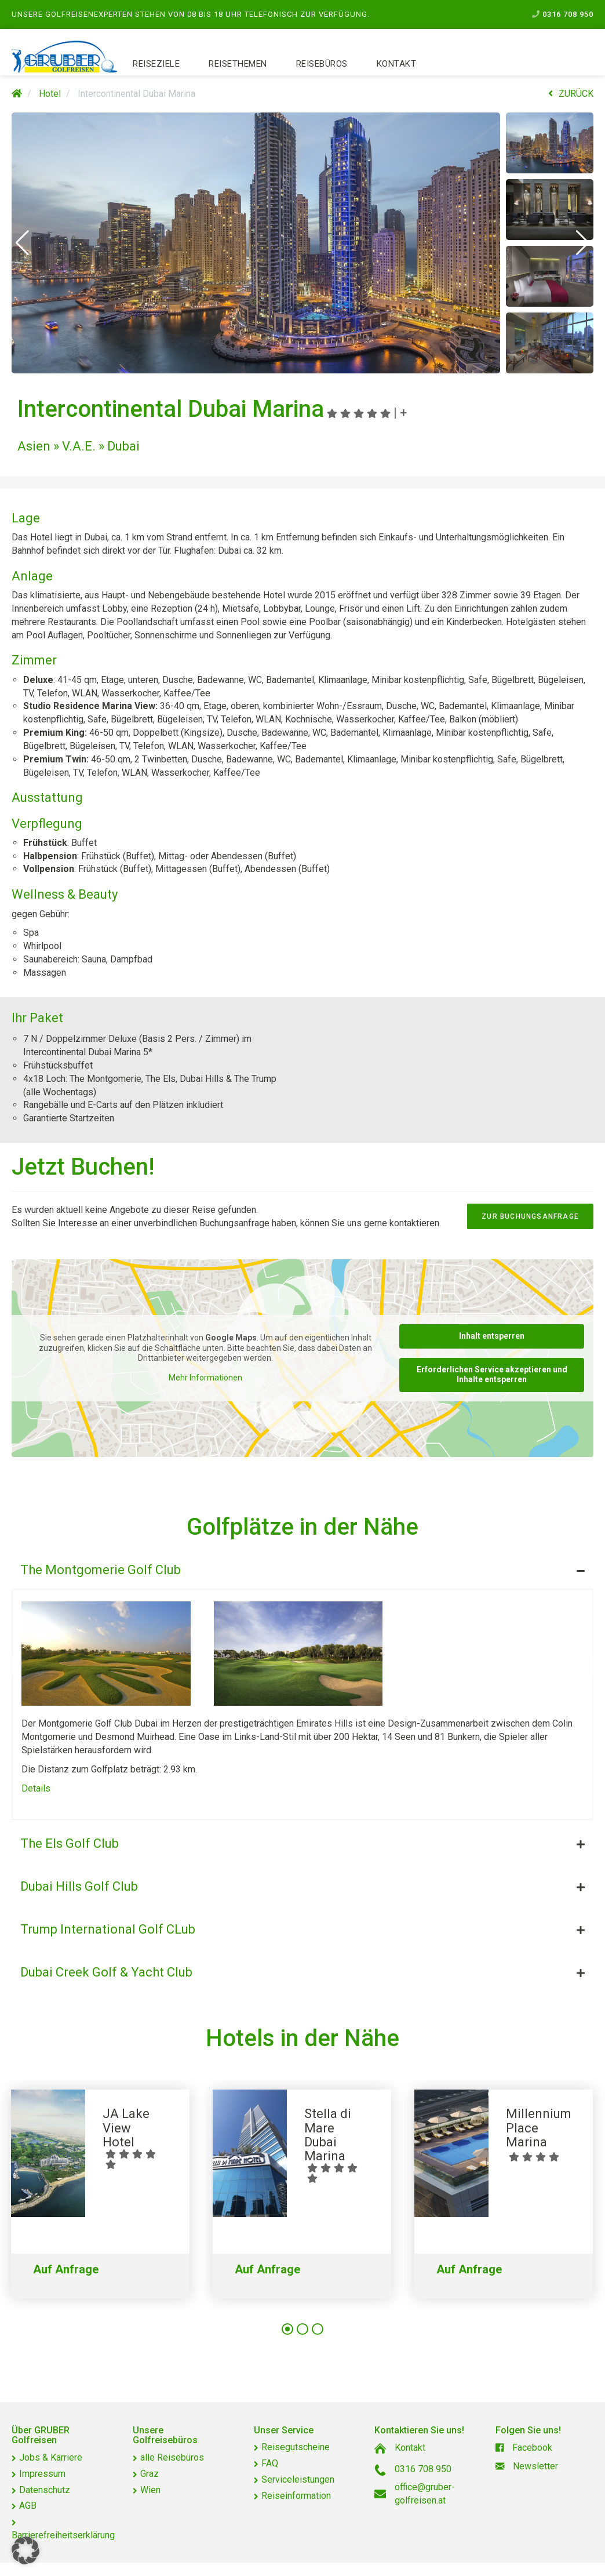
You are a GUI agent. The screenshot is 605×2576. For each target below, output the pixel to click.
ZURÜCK (570, 93)
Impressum (42, 2473)
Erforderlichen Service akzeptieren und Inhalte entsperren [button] (492, 1374)
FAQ (269, 2463)
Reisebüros (322, 64)
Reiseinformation (296, 2495)
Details (35, 1788)
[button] (22, 243)
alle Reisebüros (172, 2457)
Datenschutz (44, 2489)
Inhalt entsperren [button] (491, 1335)
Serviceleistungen (297, 2479)
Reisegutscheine (295, 2447)
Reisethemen (238, 64)
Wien (150, 2489)
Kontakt (397, 64)
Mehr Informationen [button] (205, 1377)
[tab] (302, 1567)
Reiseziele (156, 64)
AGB (28, 2505)
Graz (149, 2473)
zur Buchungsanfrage (530, 1216)
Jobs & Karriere (50, 2457)
